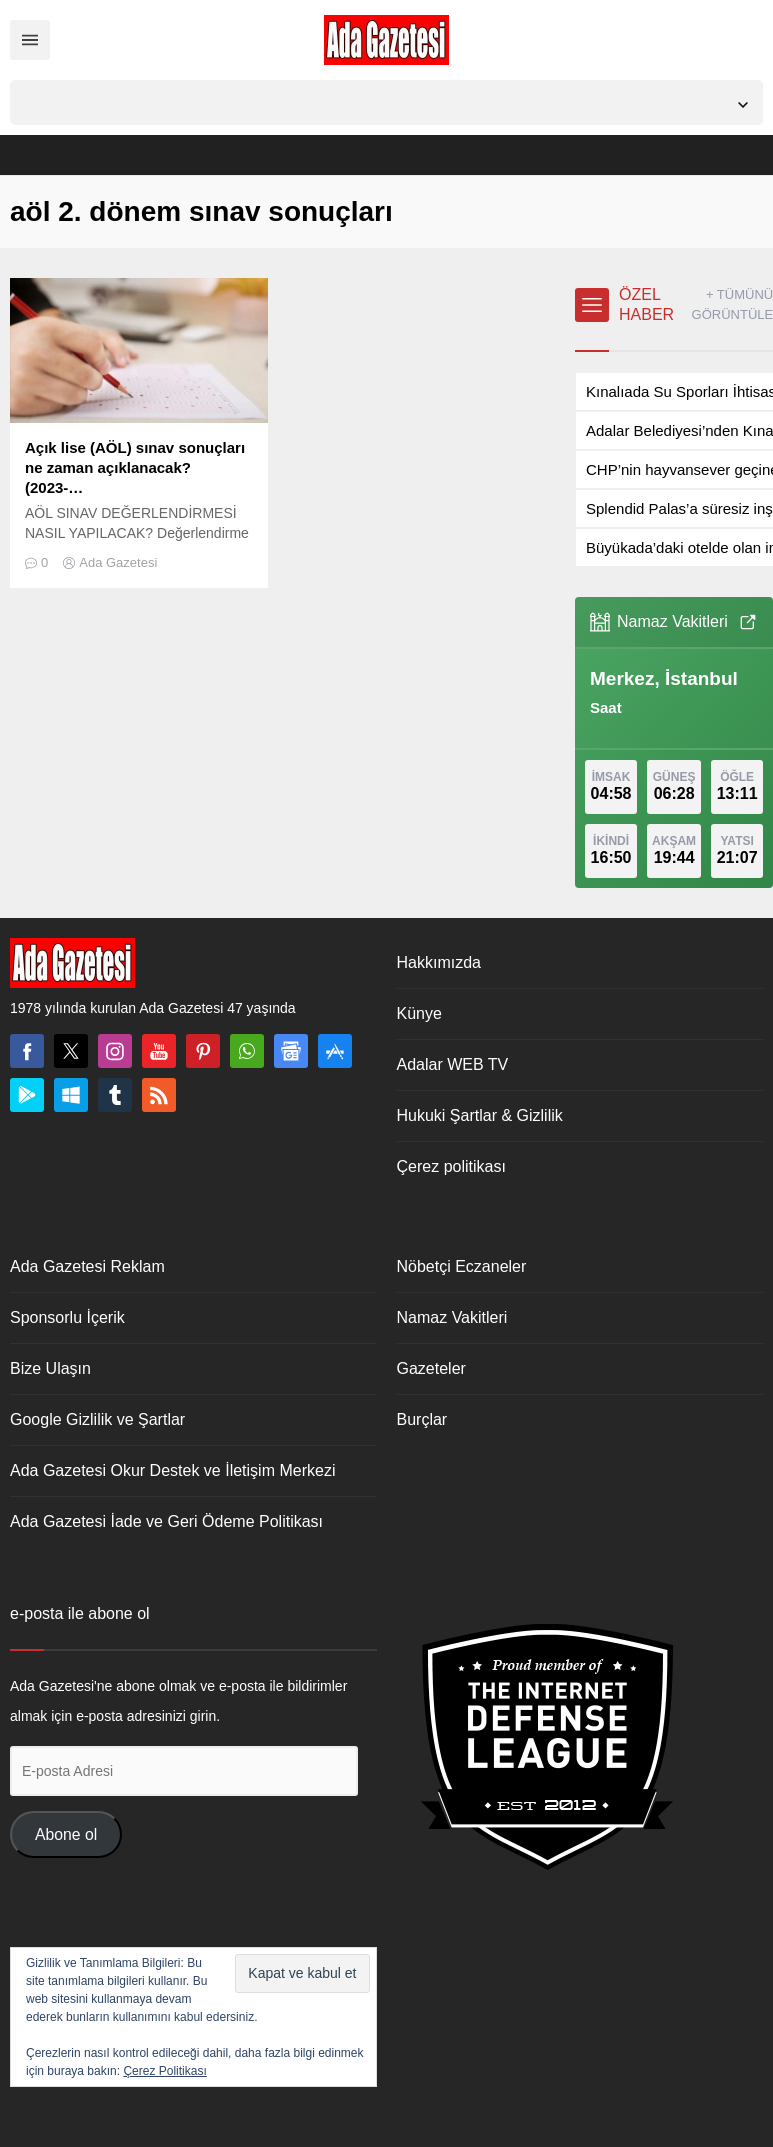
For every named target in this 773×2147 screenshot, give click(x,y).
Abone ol (66, 1834)
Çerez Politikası (164, 2071)
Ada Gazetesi (118, 562)
